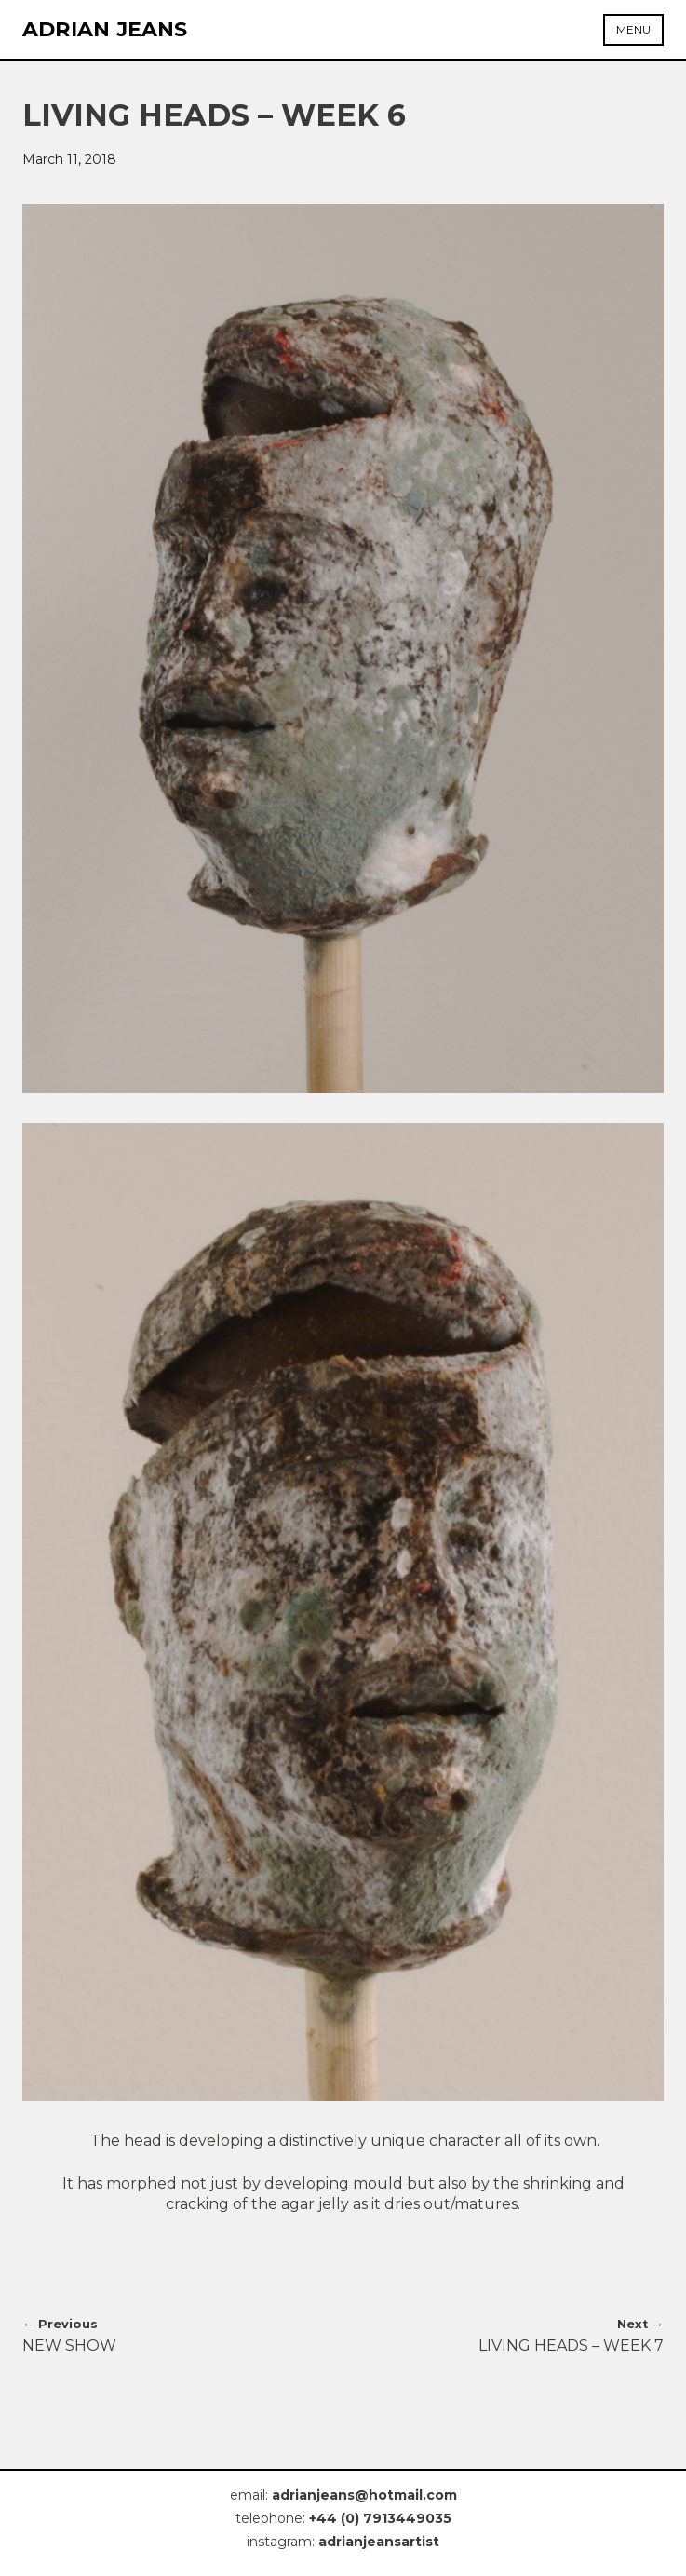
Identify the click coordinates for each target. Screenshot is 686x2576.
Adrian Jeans (105, 29)
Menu (633, 29)
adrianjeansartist (378, 2541)
